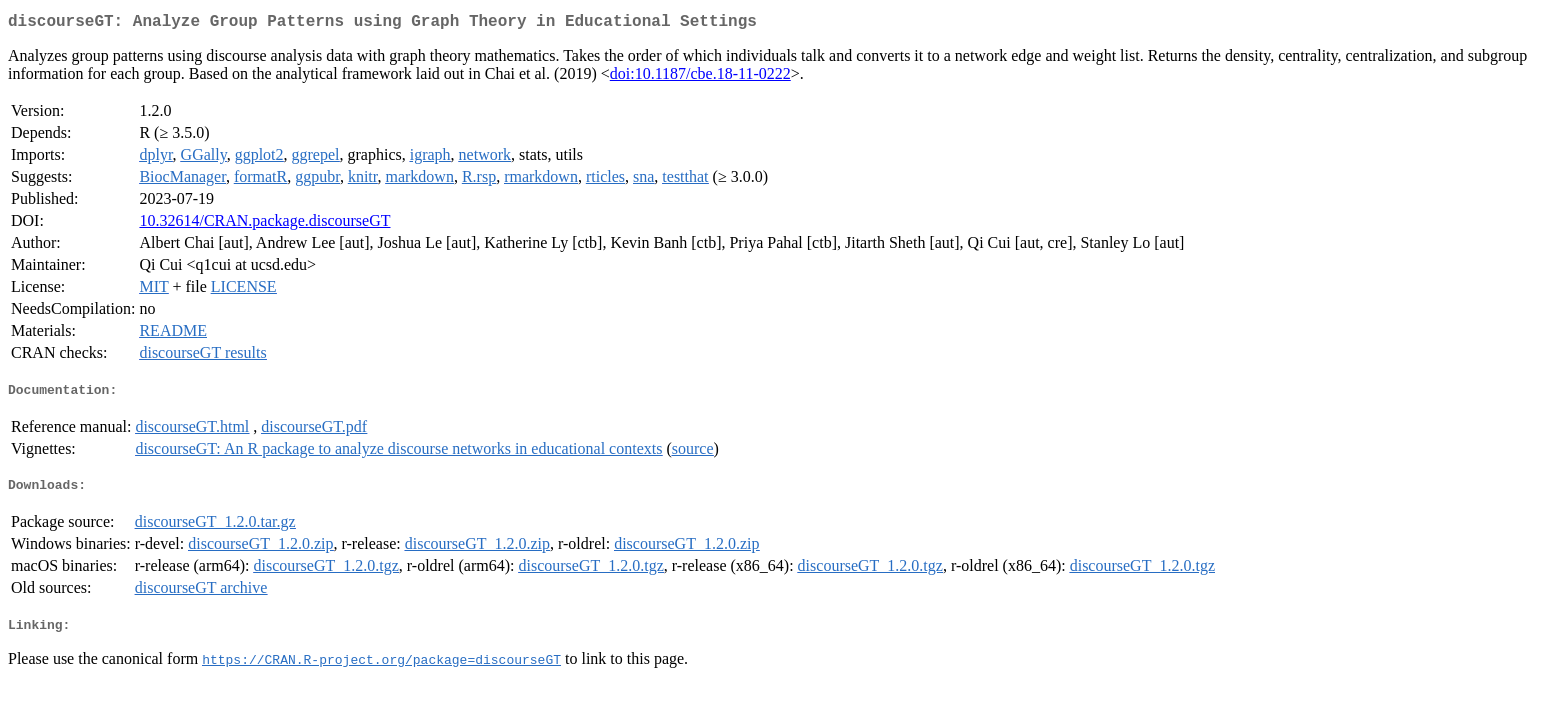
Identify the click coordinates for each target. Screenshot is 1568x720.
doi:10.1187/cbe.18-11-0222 (700, 77)
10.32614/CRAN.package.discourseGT (264, 224)
